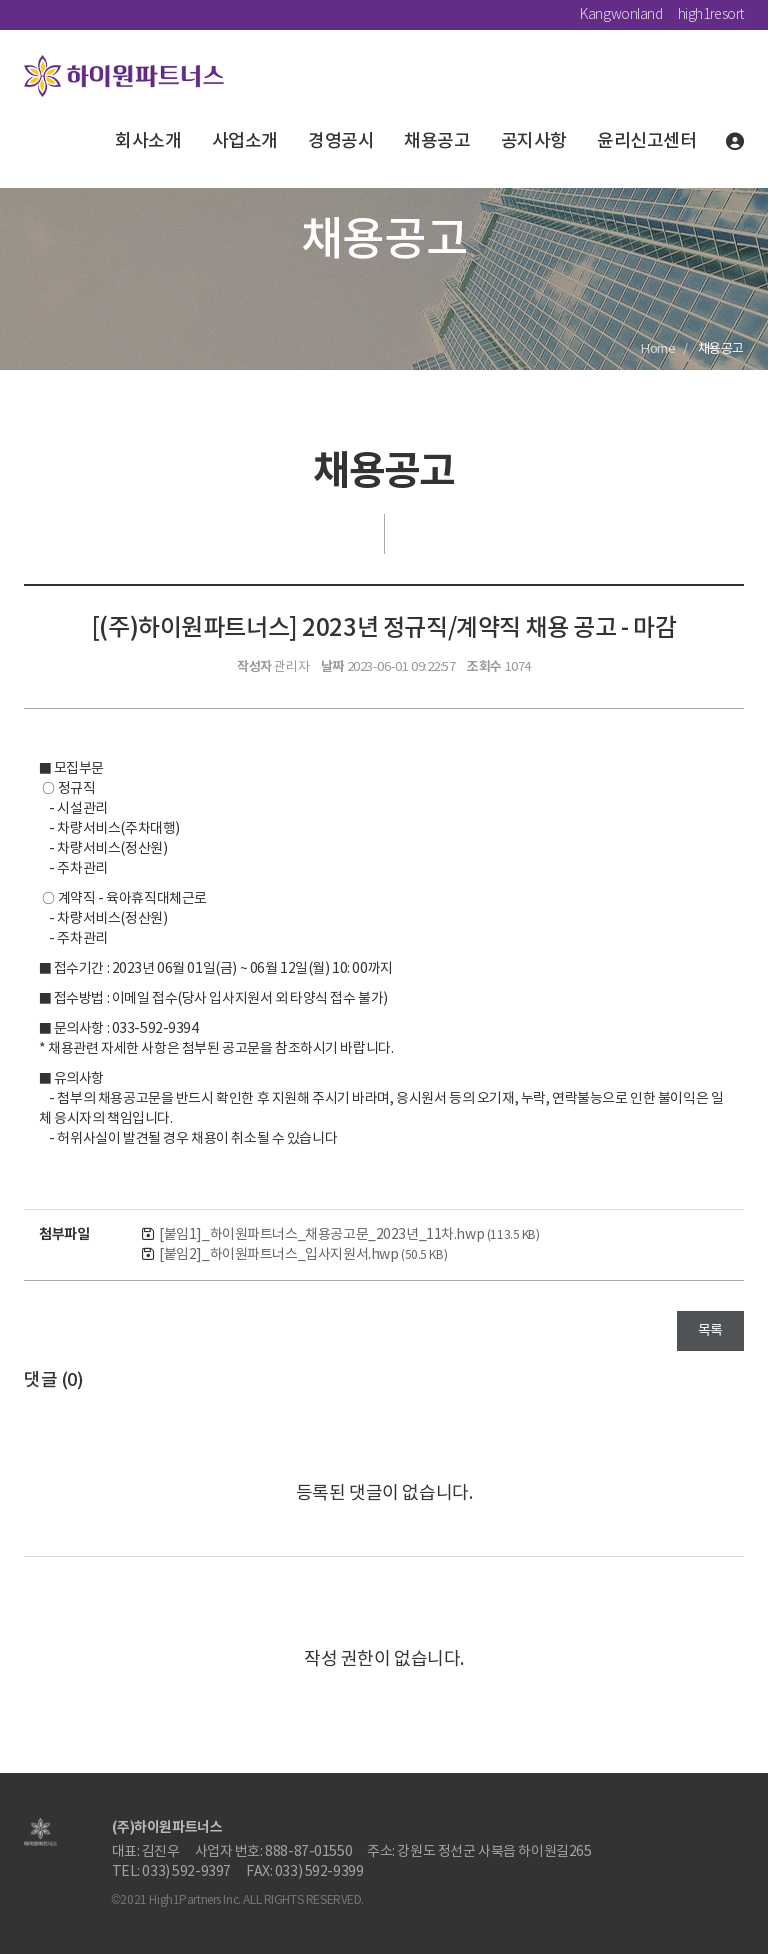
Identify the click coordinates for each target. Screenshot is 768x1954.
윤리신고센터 (646, 141)
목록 (710, 1331)
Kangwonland (621, 15)
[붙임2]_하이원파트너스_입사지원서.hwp (303, 1255)
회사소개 (148, 141)
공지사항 (534, 141)
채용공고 (437, 141)
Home (658, 349)
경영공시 (341, 141)
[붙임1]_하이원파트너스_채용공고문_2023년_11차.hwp (349, 1235)
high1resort (711, 15)
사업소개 (245, 141)
